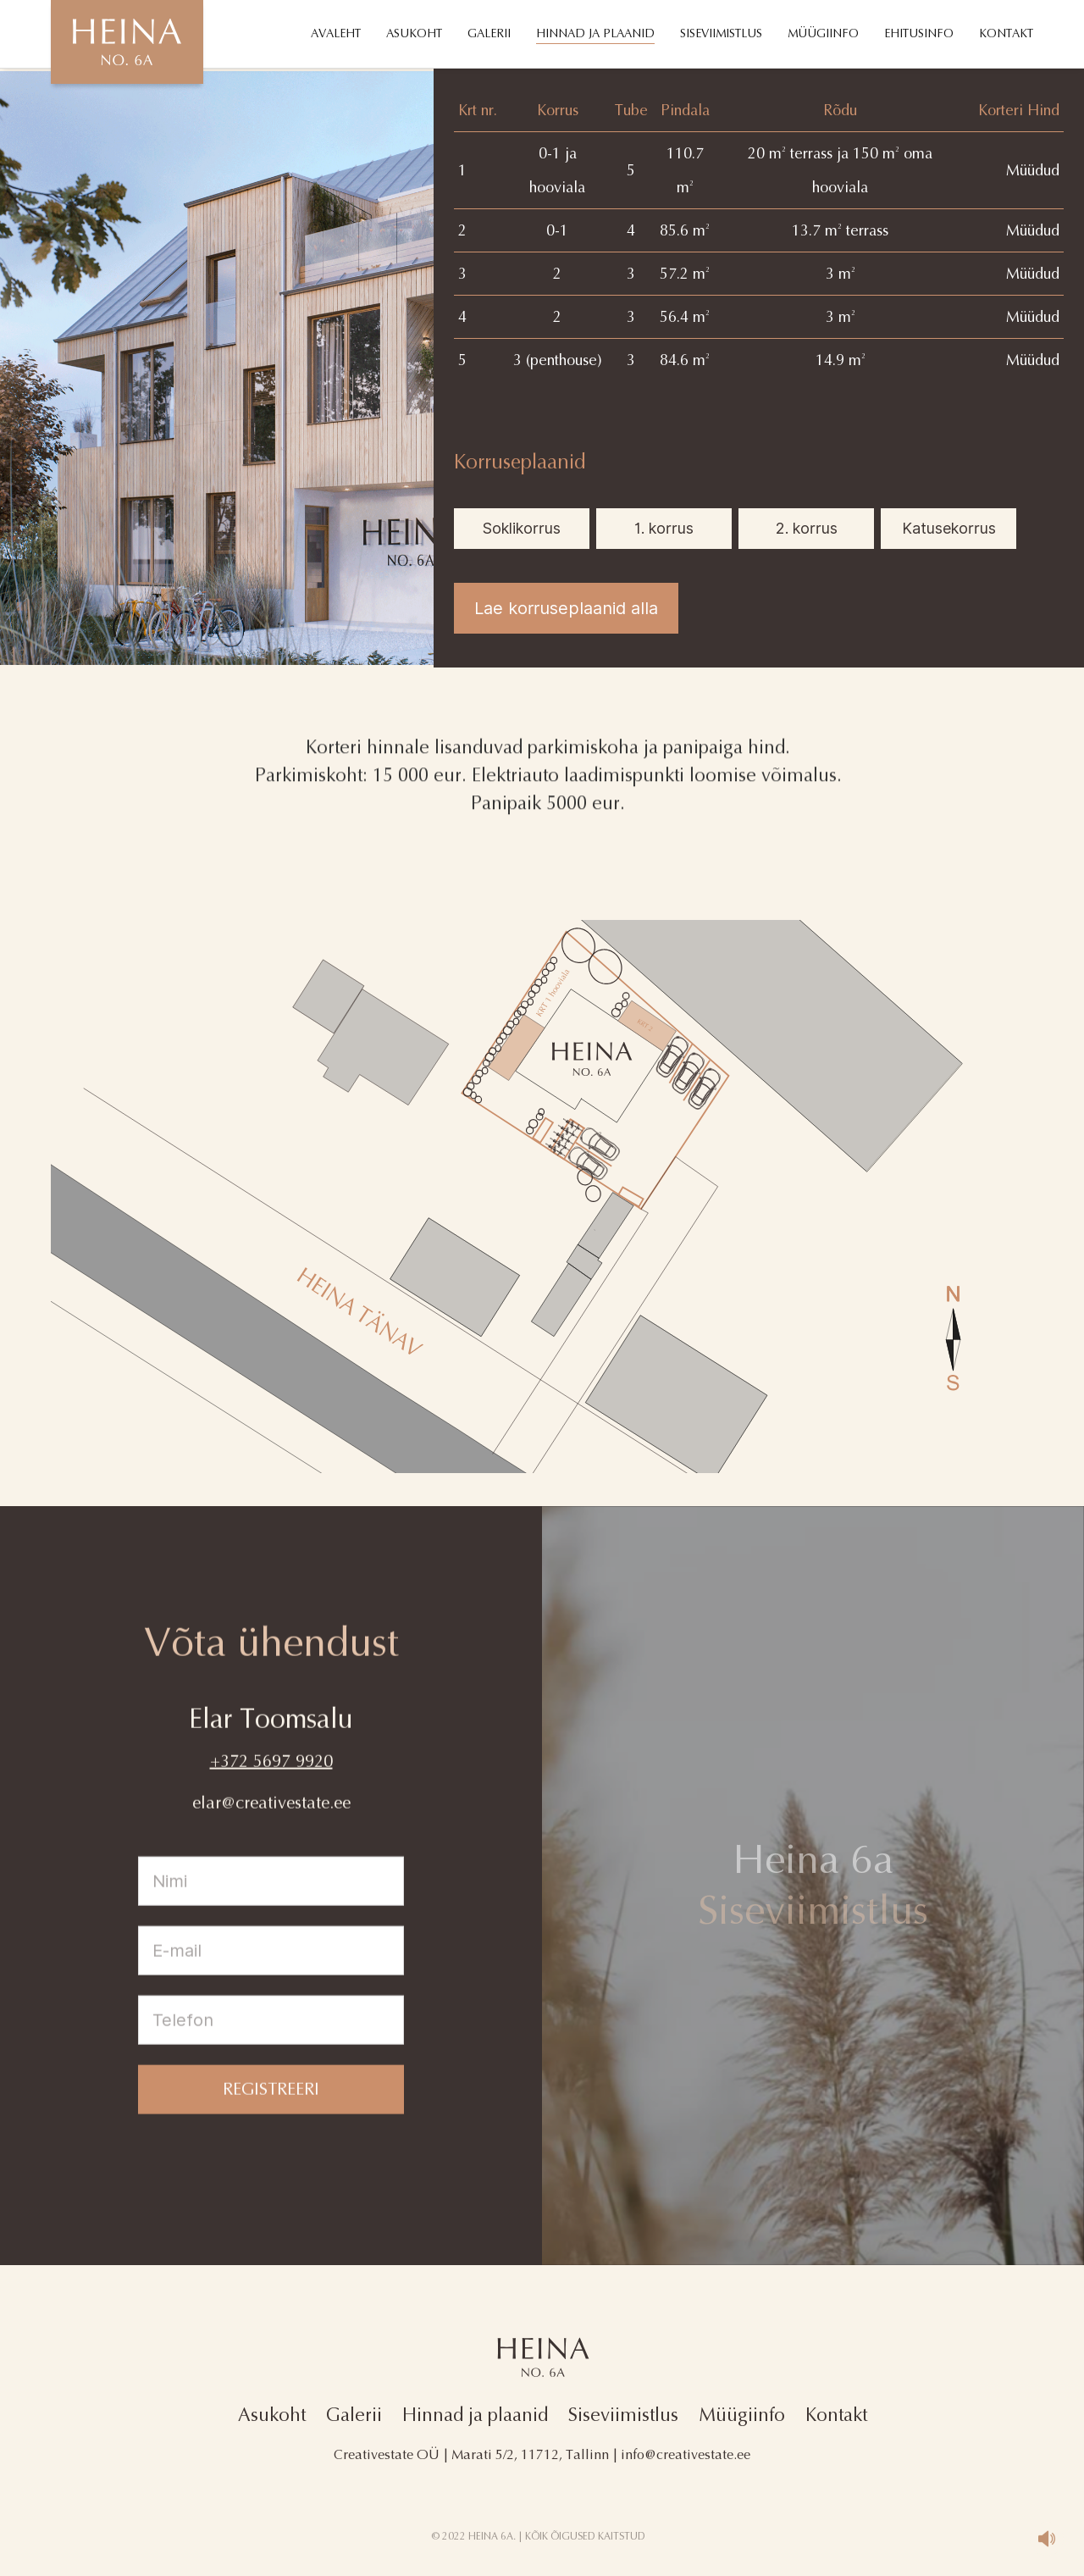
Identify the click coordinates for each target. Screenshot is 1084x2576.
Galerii (354, 2415)
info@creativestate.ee (685, 2454)
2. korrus (807, 528)
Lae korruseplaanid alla (566, 608)
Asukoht (272, 2415)
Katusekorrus (949, 528)
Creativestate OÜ (387, 2454)
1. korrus (664, 528)
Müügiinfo (742, 2415)
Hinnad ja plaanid (475, 2415)
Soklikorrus (522, 528)
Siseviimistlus (623, 2415)
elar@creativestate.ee (271, 1821)
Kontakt (836, 2415)
